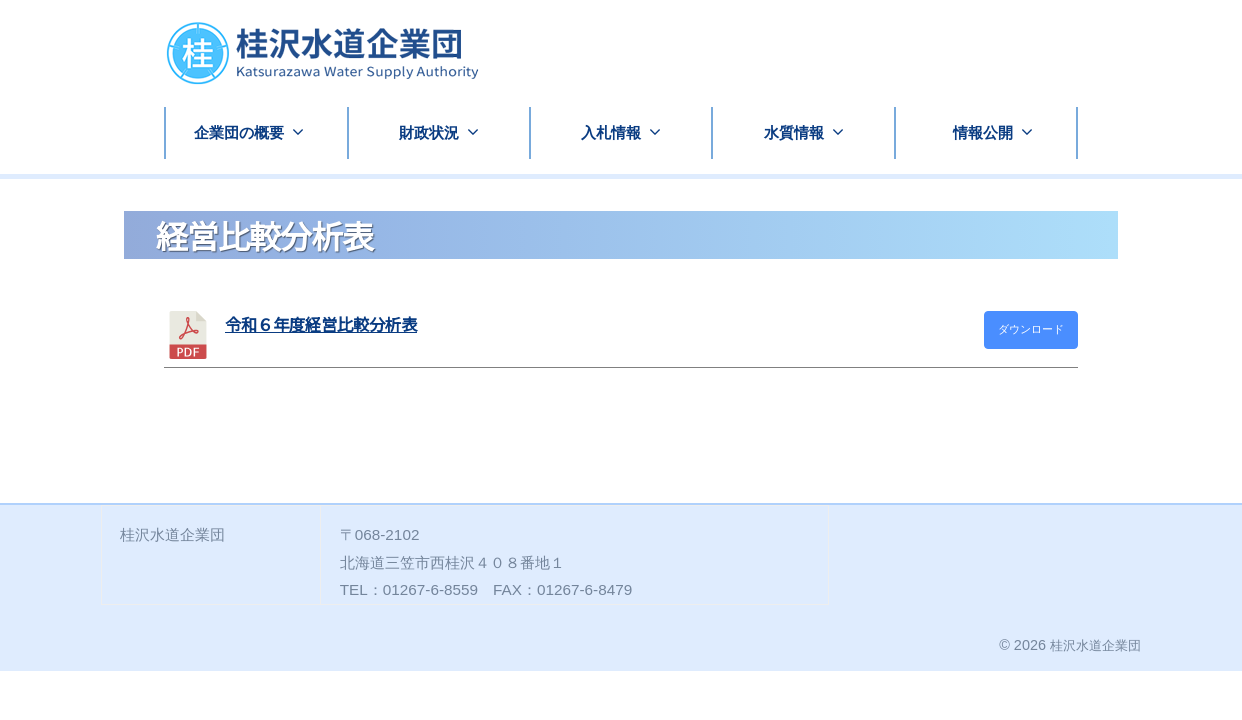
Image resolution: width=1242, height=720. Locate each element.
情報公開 (983, 132)
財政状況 (429, 132)
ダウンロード (1031, 329)
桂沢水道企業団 (1092, 645)
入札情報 (611, 132)
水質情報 (794, 132)
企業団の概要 (239, 132)
